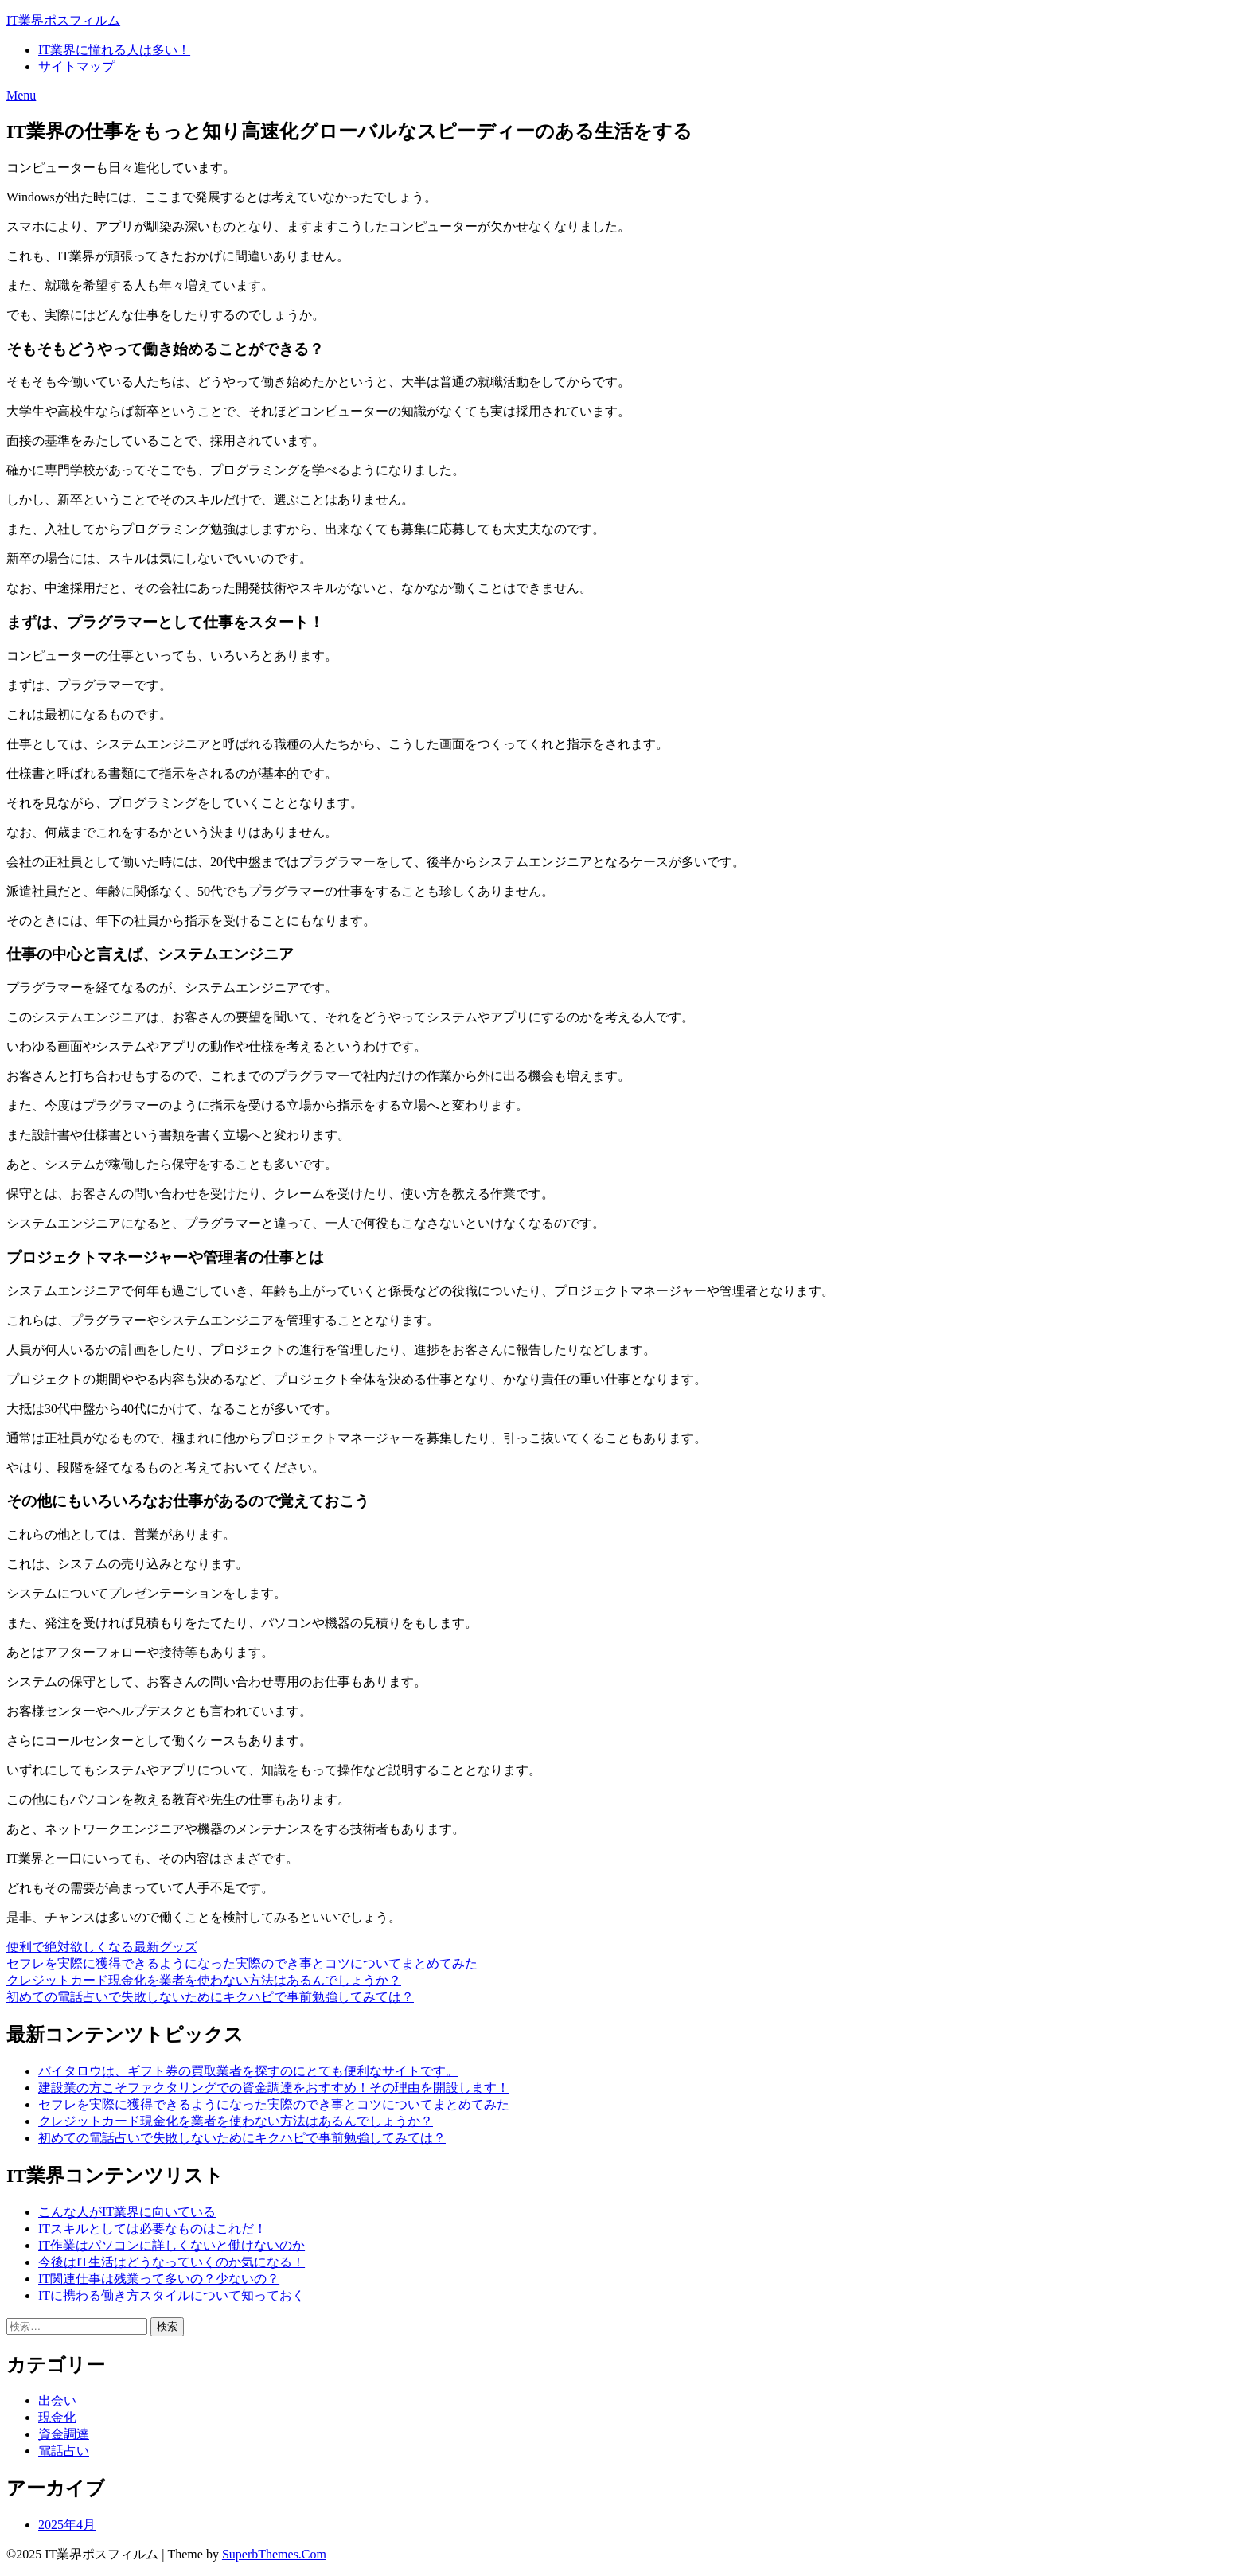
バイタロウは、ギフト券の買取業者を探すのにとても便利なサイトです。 (248, 2071)
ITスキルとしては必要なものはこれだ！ (152, 2228)
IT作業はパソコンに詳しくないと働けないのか (171, 2245)
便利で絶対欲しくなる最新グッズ (101, 1946)
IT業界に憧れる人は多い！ (114, 50)
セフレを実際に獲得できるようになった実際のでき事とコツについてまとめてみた (242, 1963)
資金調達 (63, 2434)
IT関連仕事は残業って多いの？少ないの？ (158, 2278)
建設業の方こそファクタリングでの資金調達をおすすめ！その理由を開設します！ (273, 2087)
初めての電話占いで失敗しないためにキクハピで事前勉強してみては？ (210, 1997)
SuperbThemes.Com (274, 2554)
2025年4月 (67, 2524)
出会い (57, 2400)
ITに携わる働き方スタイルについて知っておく (171, 2295)
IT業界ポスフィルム (63, 20)
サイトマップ (76, 66)
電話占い (63, 2450)
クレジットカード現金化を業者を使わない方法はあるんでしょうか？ (203, 1980)
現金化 (57, 2417)
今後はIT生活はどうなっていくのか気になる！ (171, 2262)
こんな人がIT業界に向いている (127, 2212)
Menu (21, 95)
